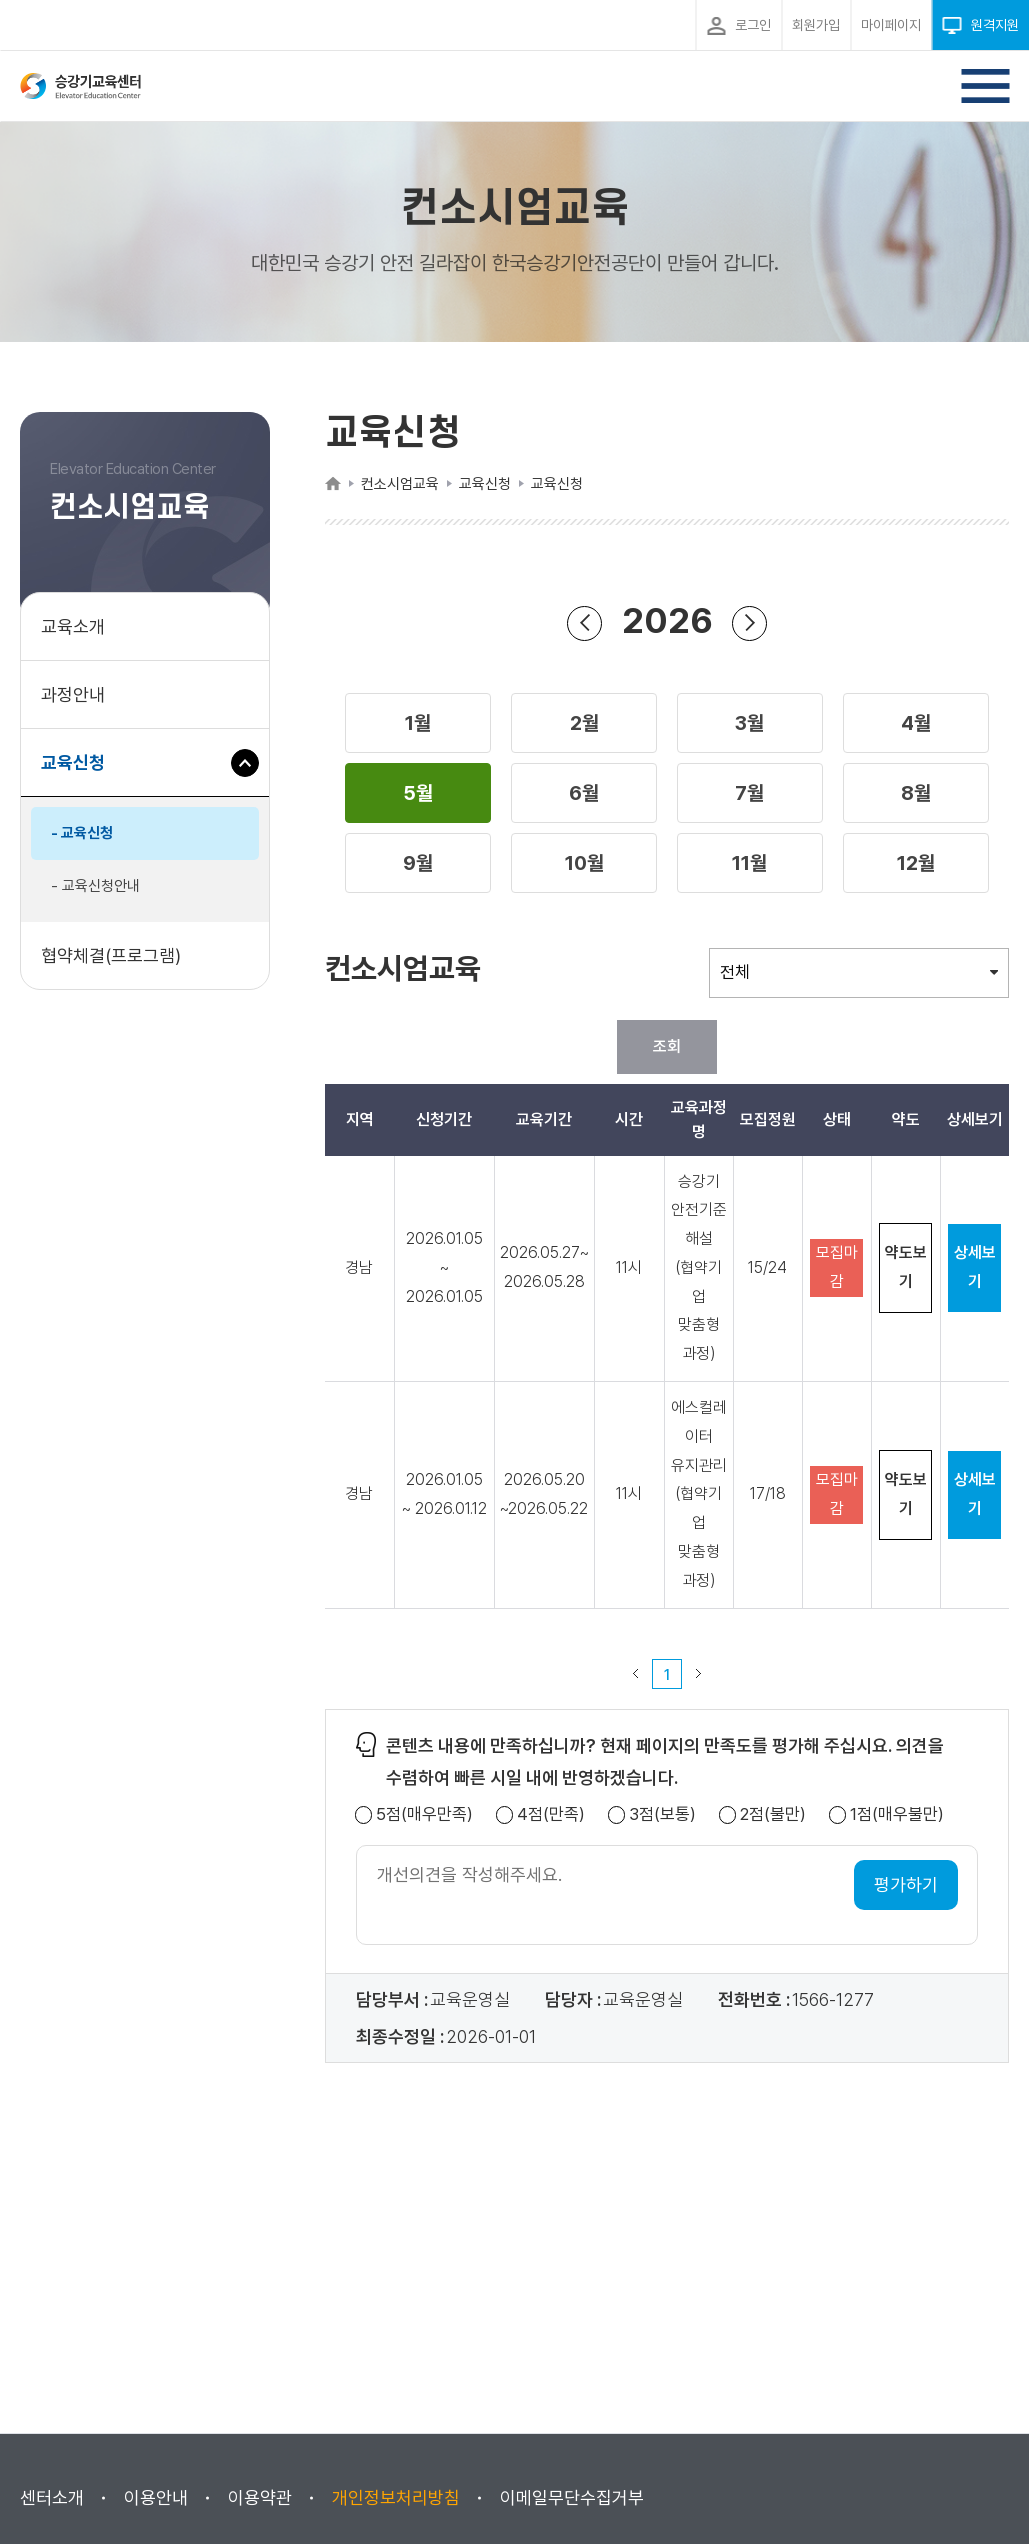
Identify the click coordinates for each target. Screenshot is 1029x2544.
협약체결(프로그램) (111, 955)
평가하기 (906, 1884)
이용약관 (260, 2497)
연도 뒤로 (585, 622)
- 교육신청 (82, 833)
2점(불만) (773, 1814)
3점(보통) (662, 1814)
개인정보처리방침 (396, 2497)
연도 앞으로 (750, 622)
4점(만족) (551, 1814)
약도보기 (906, 1267)
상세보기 (975, 1267)
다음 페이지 (699, 1674)
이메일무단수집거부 (572, 2497)
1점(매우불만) (897, 1814)
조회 (667, 1046)
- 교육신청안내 (95, 886)
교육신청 (80, 772)
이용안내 (156, 2497)
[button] (418, 723)
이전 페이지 (636, 1674)
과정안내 (73, 694)
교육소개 (73, 626)
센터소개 (52, 2497)
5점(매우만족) (424, 1814)
